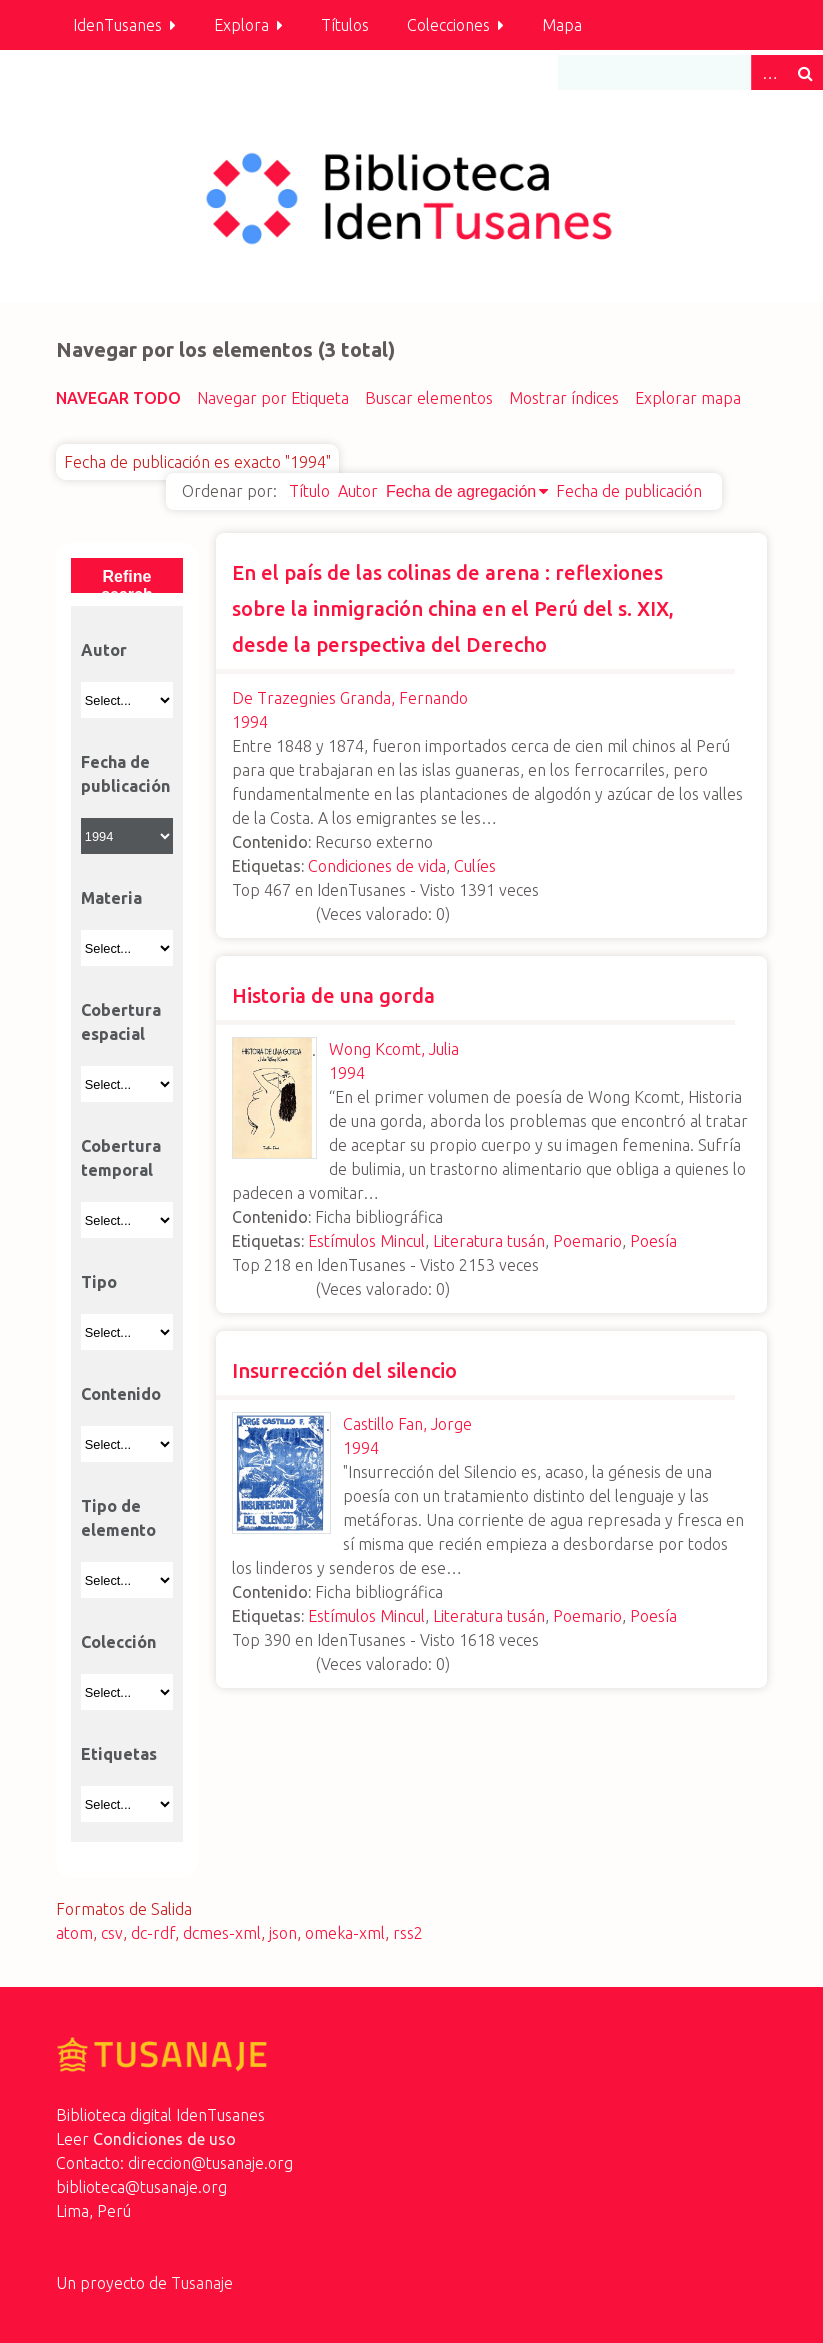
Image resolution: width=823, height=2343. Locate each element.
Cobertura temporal (121, 1158)
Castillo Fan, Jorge (407, 1424)
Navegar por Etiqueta (273, 398)
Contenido (121, 1394)
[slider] (272, 912)
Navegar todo (118, 398)
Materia (111, 898)
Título (309, 491)
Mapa (562, 25)
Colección (118, 1642)
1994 (250, 722)
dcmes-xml (222, 1933)
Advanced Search (769, 72)
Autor (358, 491)
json (283, 1933)
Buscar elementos (429, 398)
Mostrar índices (564, 398)
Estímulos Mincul (366, 1241)
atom (74, 1933)
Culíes (475, 866)
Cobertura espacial (121, 1022)
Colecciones (448, 25)
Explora (241, 25)
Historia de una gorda (333, 995)
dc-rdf (153, 1933)
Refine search (127, 580)
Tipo (99, 1282)
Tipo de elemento (118, 1518)
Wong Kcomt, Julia (394, 1049)
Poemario (587, 1241)
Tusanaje (202, 2283)
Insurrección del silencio (344, 1370)
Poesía (653, 1241)
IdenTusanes (117, 25)
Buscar (805, 72)
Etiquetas (119, 1754)
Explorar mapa (688, 398)
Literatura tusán (489, 1241)
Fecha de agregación (461, 491)
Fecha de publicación (629, 491)
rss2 (408, 1933)
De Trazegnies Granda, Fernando (350, 698)
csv (112, 1933)
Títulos (345, 25)
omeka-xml (345, 1933)
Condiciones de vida (377, 866)
